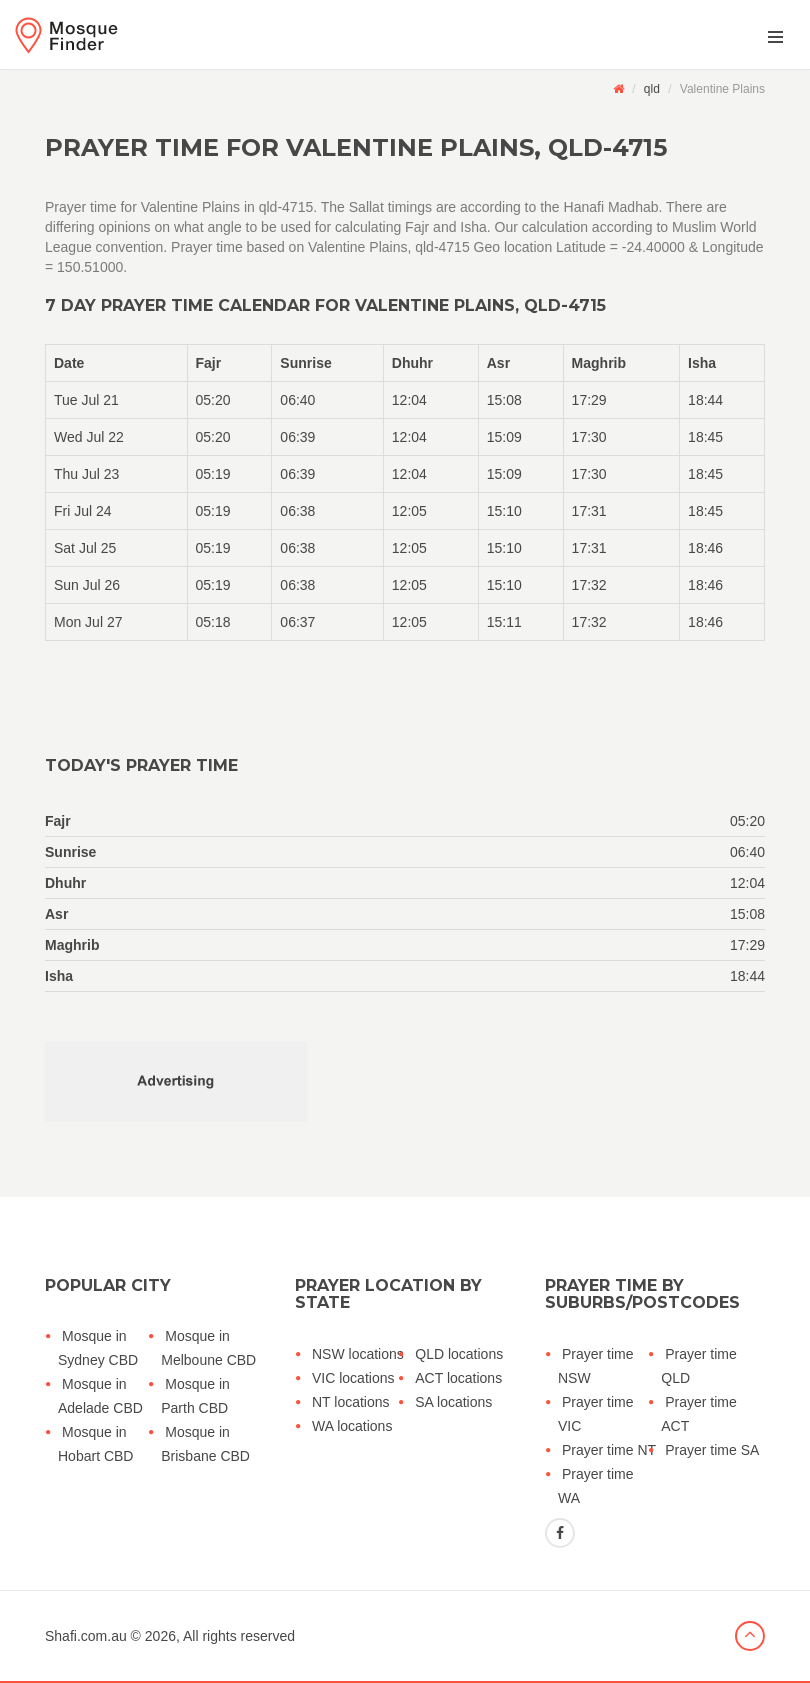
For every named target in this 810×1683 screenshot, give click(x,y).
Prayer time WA (596, 1486)
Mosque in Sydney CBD (98, 1348)
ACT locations (458, 1378)
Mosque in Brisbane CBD (205, 1444)
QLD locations (459, 1354)
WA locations (352, 1426)
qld (652, 89)
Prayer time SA (712, 1450)
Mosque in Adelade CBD (100, 1396)
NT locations (351, 1402)
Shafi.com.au (86, 1636)
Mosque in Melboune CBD (208, 1348)
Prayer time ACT (699, 1414)
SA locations (453, 1402)
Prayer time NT (609, 1450)
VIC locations (353, 1378)
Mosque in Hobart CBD (95, 1444)
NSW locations (358, 1354)
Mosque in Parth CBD (195, 1396)
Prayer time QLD (699, 1366)
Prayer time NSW (596, 1366)
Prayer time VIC (596, 1414)
